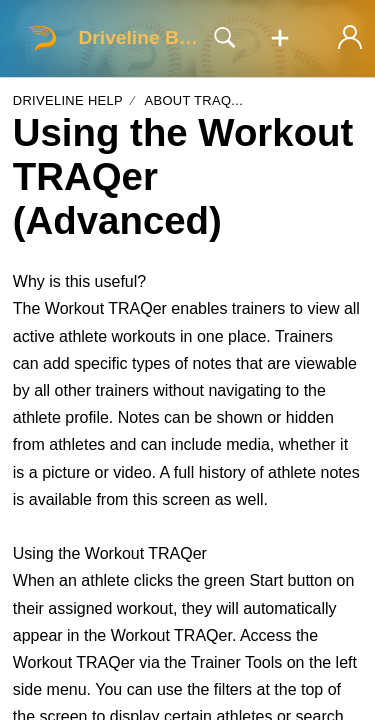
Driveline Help (68, 100)
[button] (280, 39)
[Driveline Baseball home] (42, 38)
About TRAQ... (193, 100)
